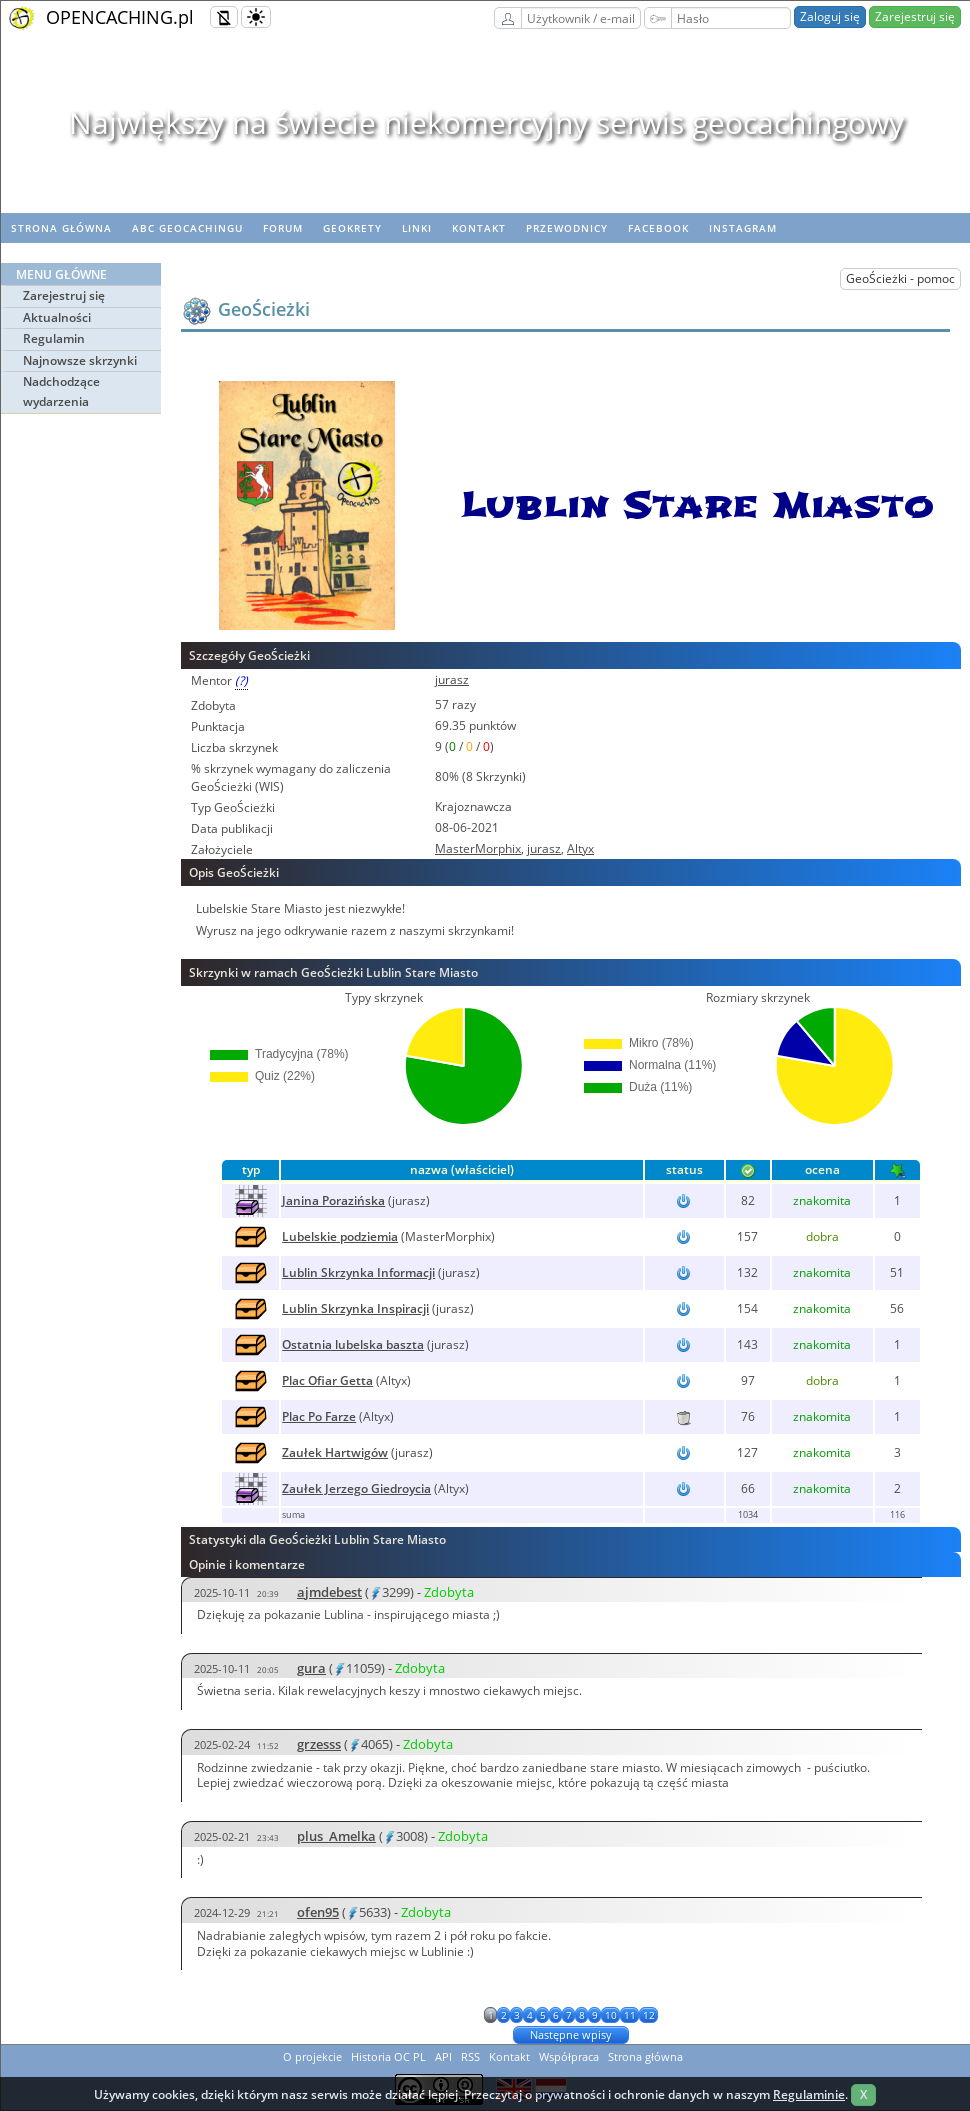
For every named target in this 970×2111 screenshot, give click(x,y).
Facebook (658, 228)
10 (611, 2015)
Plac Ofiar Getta (327, 1380)
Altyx (580, 848)
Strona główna (61, 228)
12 (649, 2015)
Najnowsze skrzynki (80, 360)
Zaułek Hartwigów (335, 1452)
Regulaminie (809, 2094)
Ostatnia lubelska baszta (353, 1344)
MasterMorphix (478, 848)
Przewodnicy (567, 228)
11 (630, 2015)
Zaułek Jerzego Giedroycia (356, 1488)
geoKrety (352, 228)
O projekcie (312, 2056)
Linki (417, 228)
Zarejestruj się (915, 16)
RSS (470, 2056)
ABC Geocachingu (187, 228)
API (443, 2056)
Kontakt (479, 228)
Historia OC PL (388, 2056)
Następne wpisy (571, 2034)
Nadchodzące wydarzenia (61, 391)
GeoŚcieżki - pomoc (900, 278)
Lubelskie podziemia (340, 1236)
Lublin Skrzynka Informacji (358, 1272)
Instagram (743, 228)
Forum (283, 228)
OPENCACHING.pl (120, 17)
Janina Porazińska (333, 1200)
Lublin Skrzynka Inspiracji (355, 1308)
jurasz (452, 679)
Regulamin (54, 338)
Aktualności (57, 317)
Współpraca (569, 2056)
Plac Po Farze (319, 1416)
